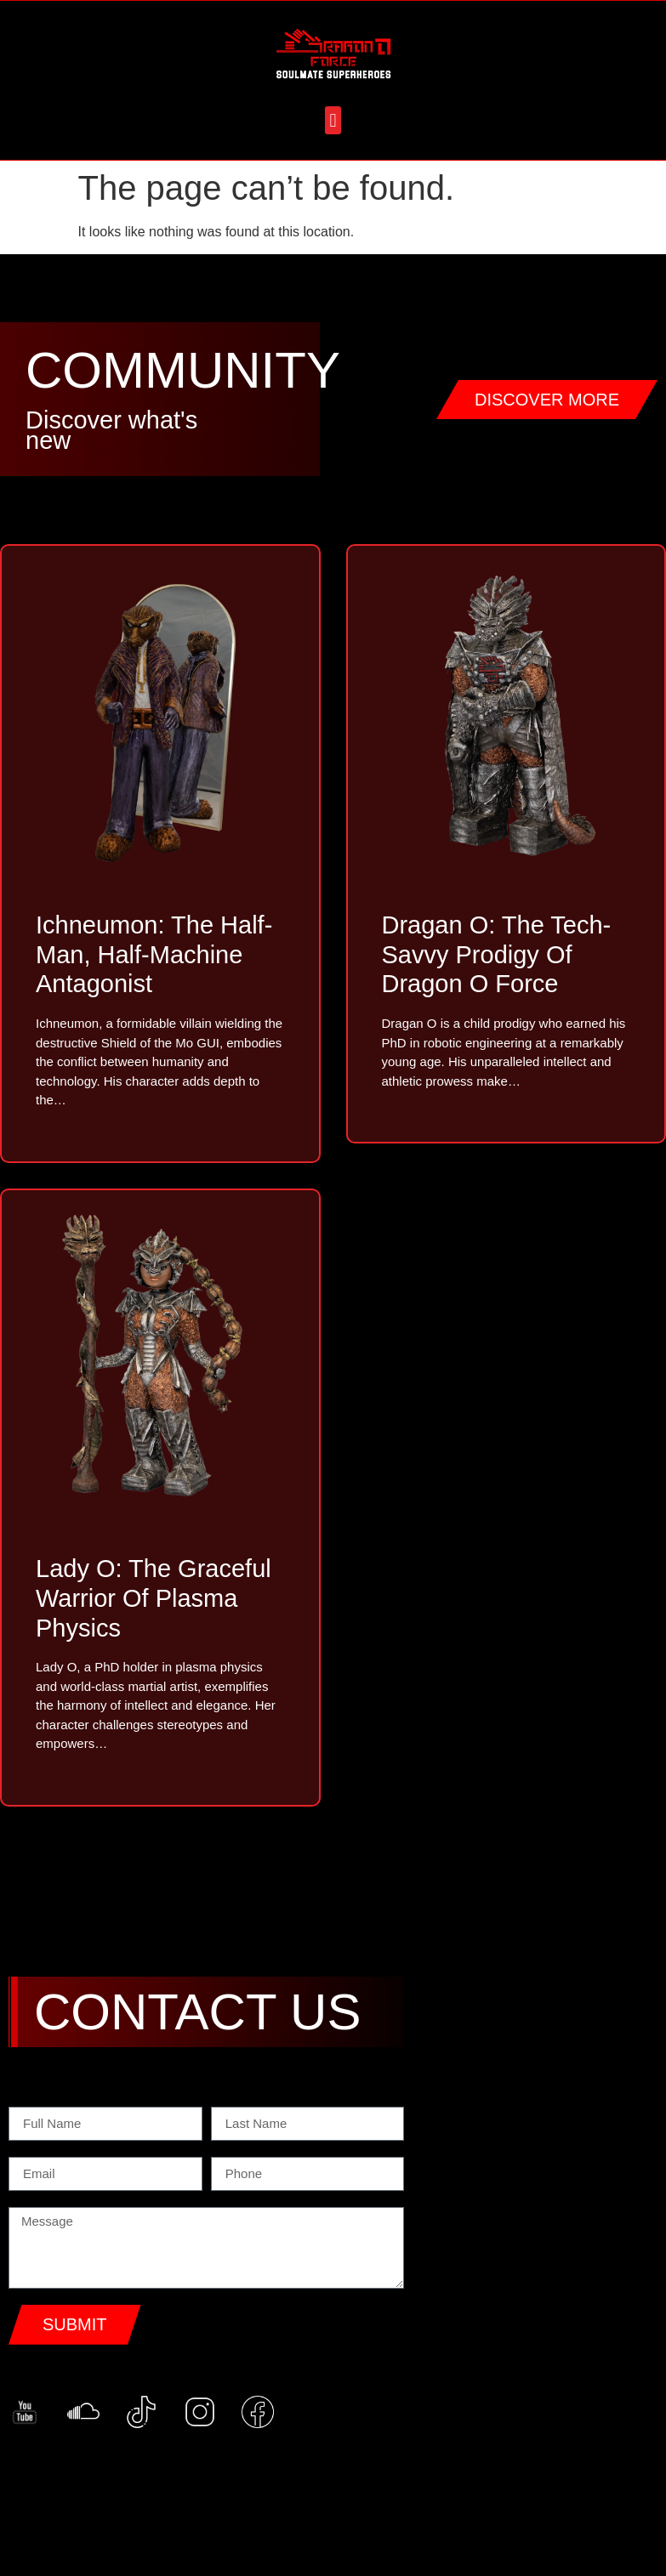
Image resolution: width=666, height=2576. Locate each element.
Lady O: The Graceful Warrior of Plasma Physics (153, 1598)
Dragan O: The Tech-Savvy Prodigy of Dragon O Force (497, 954)
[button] (333, 120)
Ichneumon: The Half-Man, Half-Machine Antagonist (154, 954)
